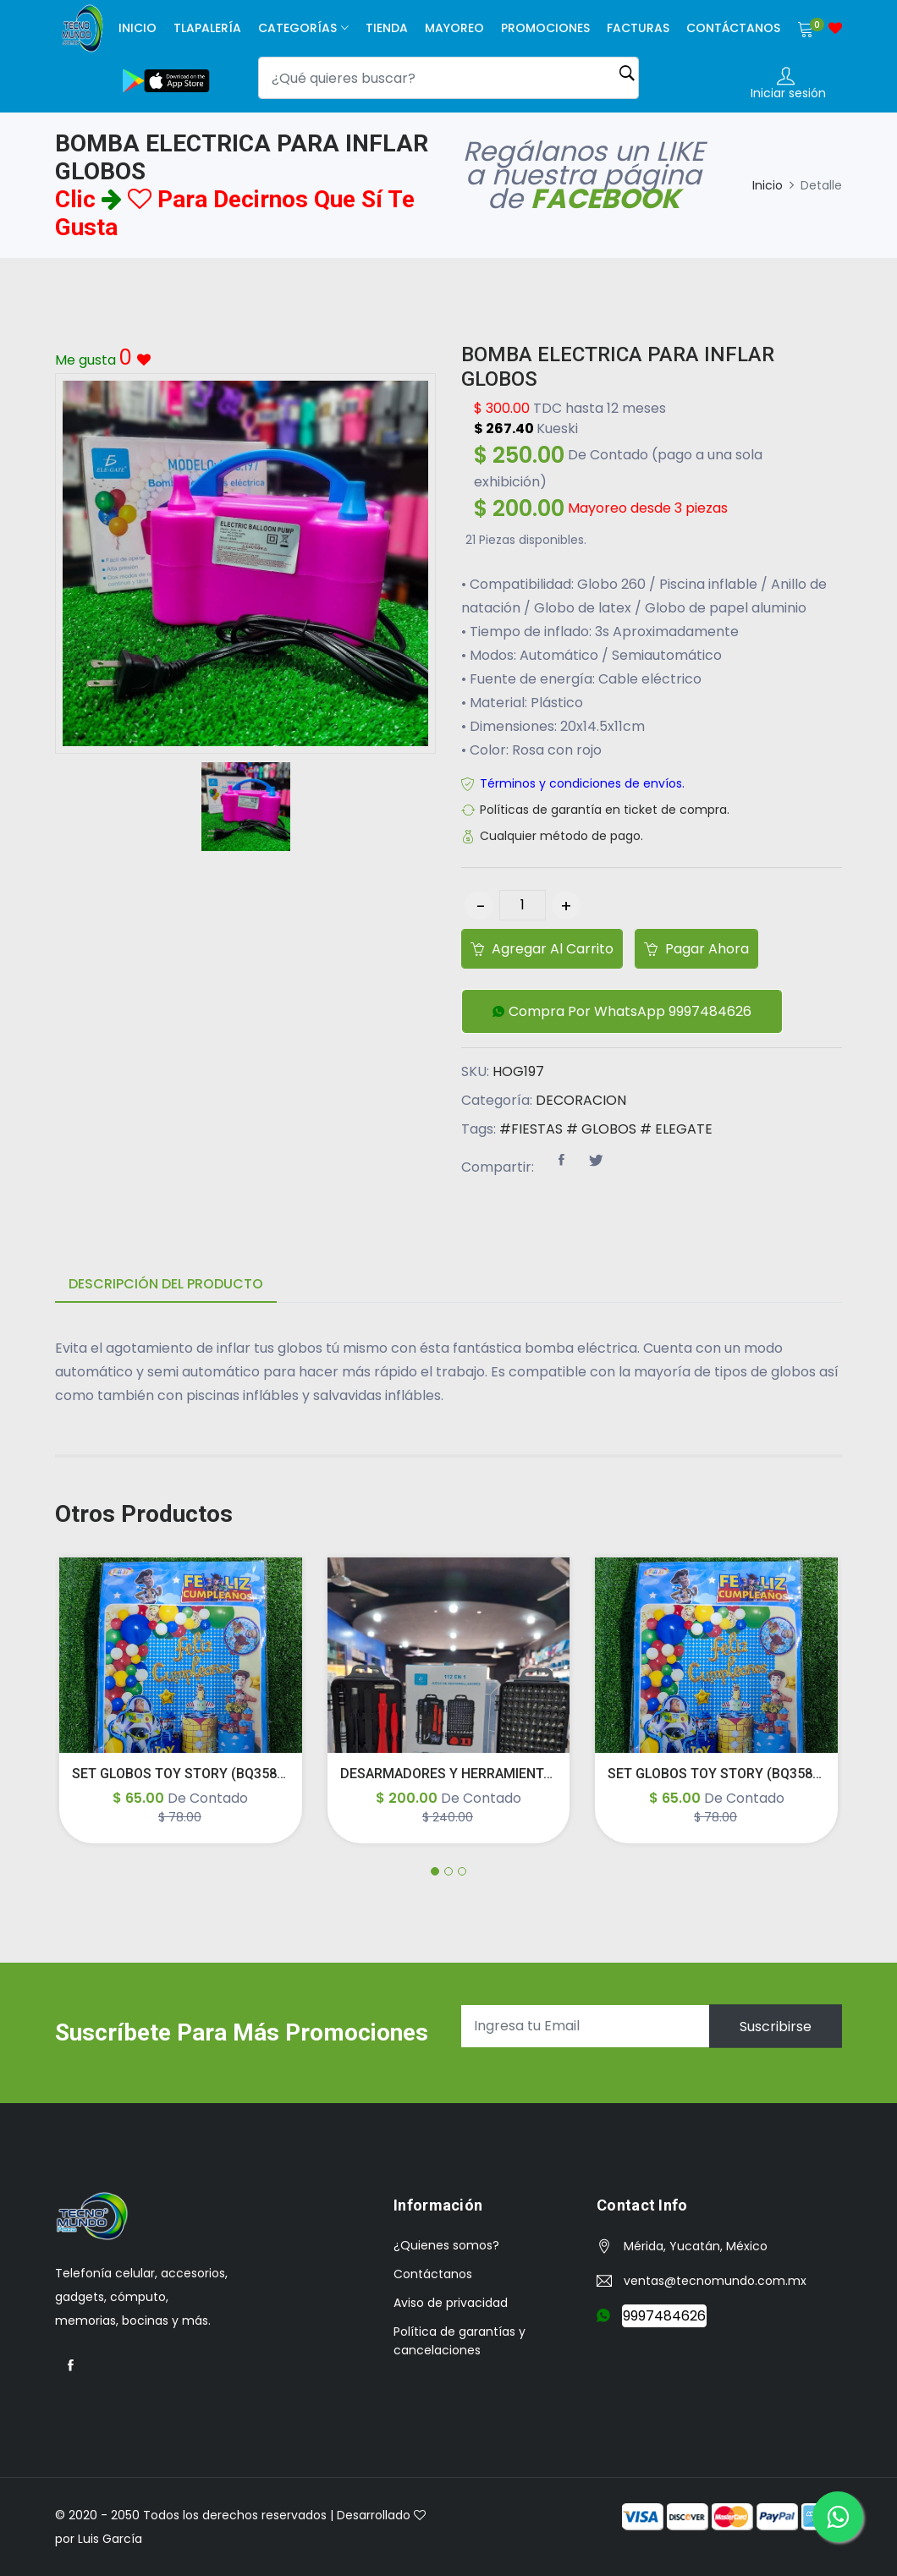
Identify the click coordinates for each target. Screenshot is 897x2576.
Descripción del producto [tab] (166, 1283)
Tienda (387, 27)
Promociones (545, 27)
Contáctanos (733, 27)
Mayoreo (454, 27)
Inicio (137, 27)
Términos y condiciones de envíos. (582, 783)
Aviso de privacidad (450, 2302)
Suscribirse (776, 2025)
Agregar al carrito (542, 948)
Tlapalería (207, 27)
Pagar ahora (696, 948)
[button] (622, 1011)
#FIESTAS (531, 1129)
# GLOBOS (601, 1129)
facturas (638, 27)
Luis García (110, 2538)
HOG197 (518, 1071)
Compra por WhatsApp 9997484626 (622, 1012)
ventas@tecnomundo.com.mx (715, 2280)
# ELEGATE (676, 1129)
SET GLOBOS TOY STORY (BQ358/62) (187, 1774)
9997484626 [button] (664, 2316)
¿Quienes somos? (446, 2245)
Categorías (297, 27)
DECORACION (581, 1100)
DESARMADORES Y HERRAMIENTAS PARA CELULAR (499, 1774)
